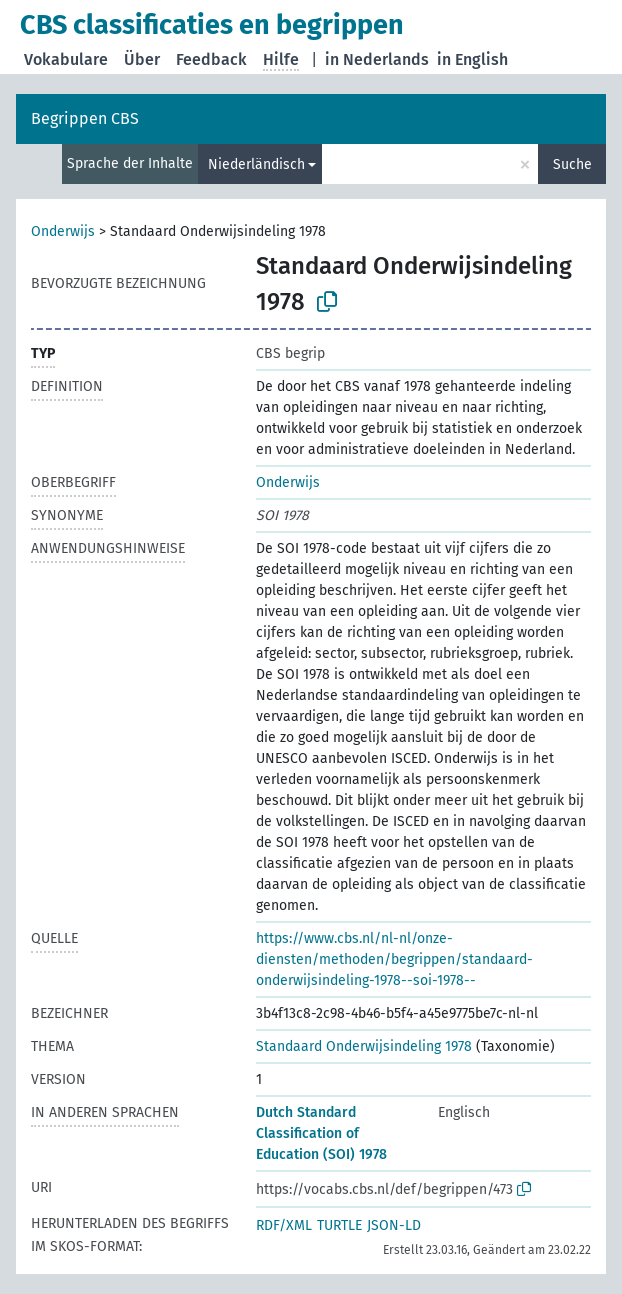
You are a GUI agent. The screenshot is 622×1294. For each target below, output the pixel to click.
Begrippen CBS (85, 118)
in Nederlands (377, 59)
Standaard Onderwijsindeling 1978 (364, 1046)
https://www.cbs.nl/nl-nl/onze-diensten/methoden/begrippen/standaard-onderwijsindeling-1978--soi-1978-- (394, 959)
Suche (572, 164)
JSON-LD (394, 1225)
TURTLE (339, 1225)
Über (142, 59)
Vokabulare (66, 59)
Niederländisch (256, 164)
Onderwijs (63, 231)
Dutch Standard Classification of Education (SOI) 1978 (321, 1133)
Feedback (211, 59)
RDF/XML (284, 1225)
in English (472, 59)
